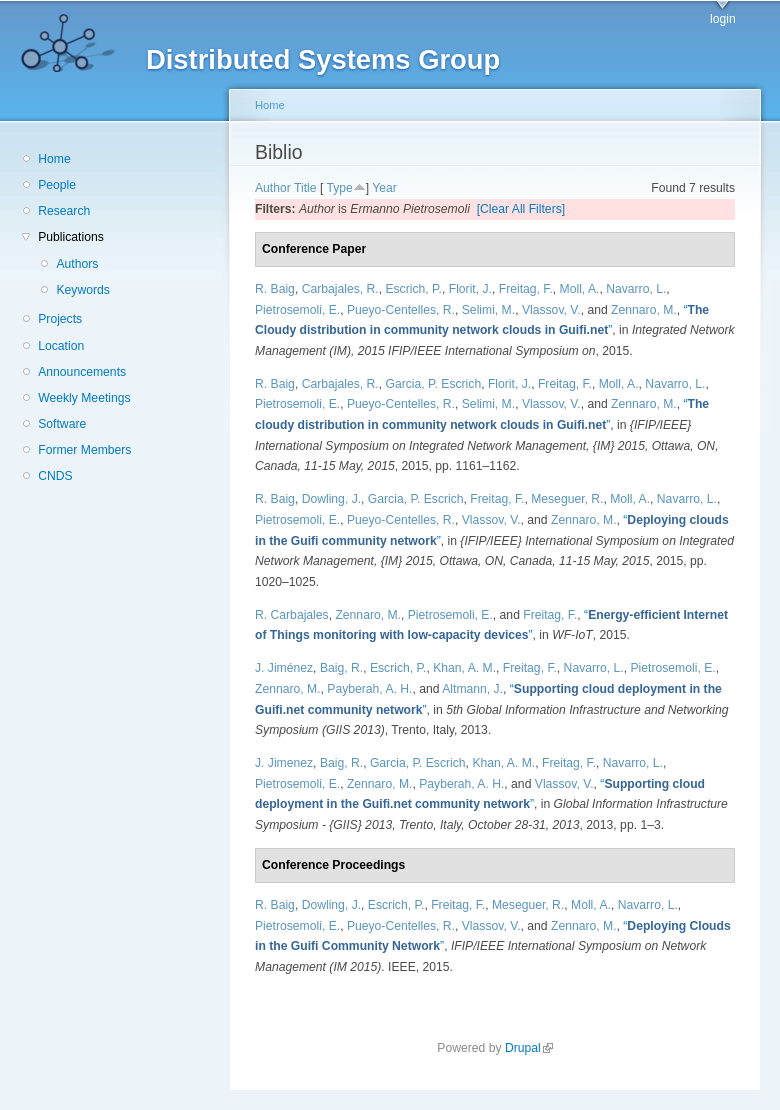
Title (305, 188)
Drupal (529, 1048)
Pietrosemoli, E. (297, 310)
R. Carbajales (292, 615)
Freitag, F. (526, 289)
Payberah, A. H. (369, 689)
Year (384, 188)
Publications (71, 237)
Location (61, 346)
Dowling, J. (331, 499)
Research (64, 211)
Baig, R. (341, 668)
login (723, 19)
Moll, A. (580, 289)
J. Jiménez (284, 668)
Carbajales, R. (340, 289)
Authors (77, 264)
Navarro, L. (636, 289)
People (57, 185)
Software (62, 424)
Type (339, 188)
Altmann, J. (472, 689)
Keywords (82, 290)
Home (54, 159)
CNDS (55, 476)
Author (273, 188)
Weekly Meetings (84, 398)
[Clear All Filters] (521, 209)
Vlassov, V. (551, 310)
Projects (60, 319)
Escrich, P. (413, 289)
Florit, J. (470, 289)
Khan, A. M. (464, 668)
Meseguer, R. (567, 499)
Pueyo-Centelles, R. (401, 310)
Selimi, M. (488, 310)
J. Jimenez (284, 763)
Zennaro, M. (644, 310)
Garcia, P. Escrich (433, 384)
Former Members (84, 450)
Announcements (82, 372)
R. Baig (275, 289)
